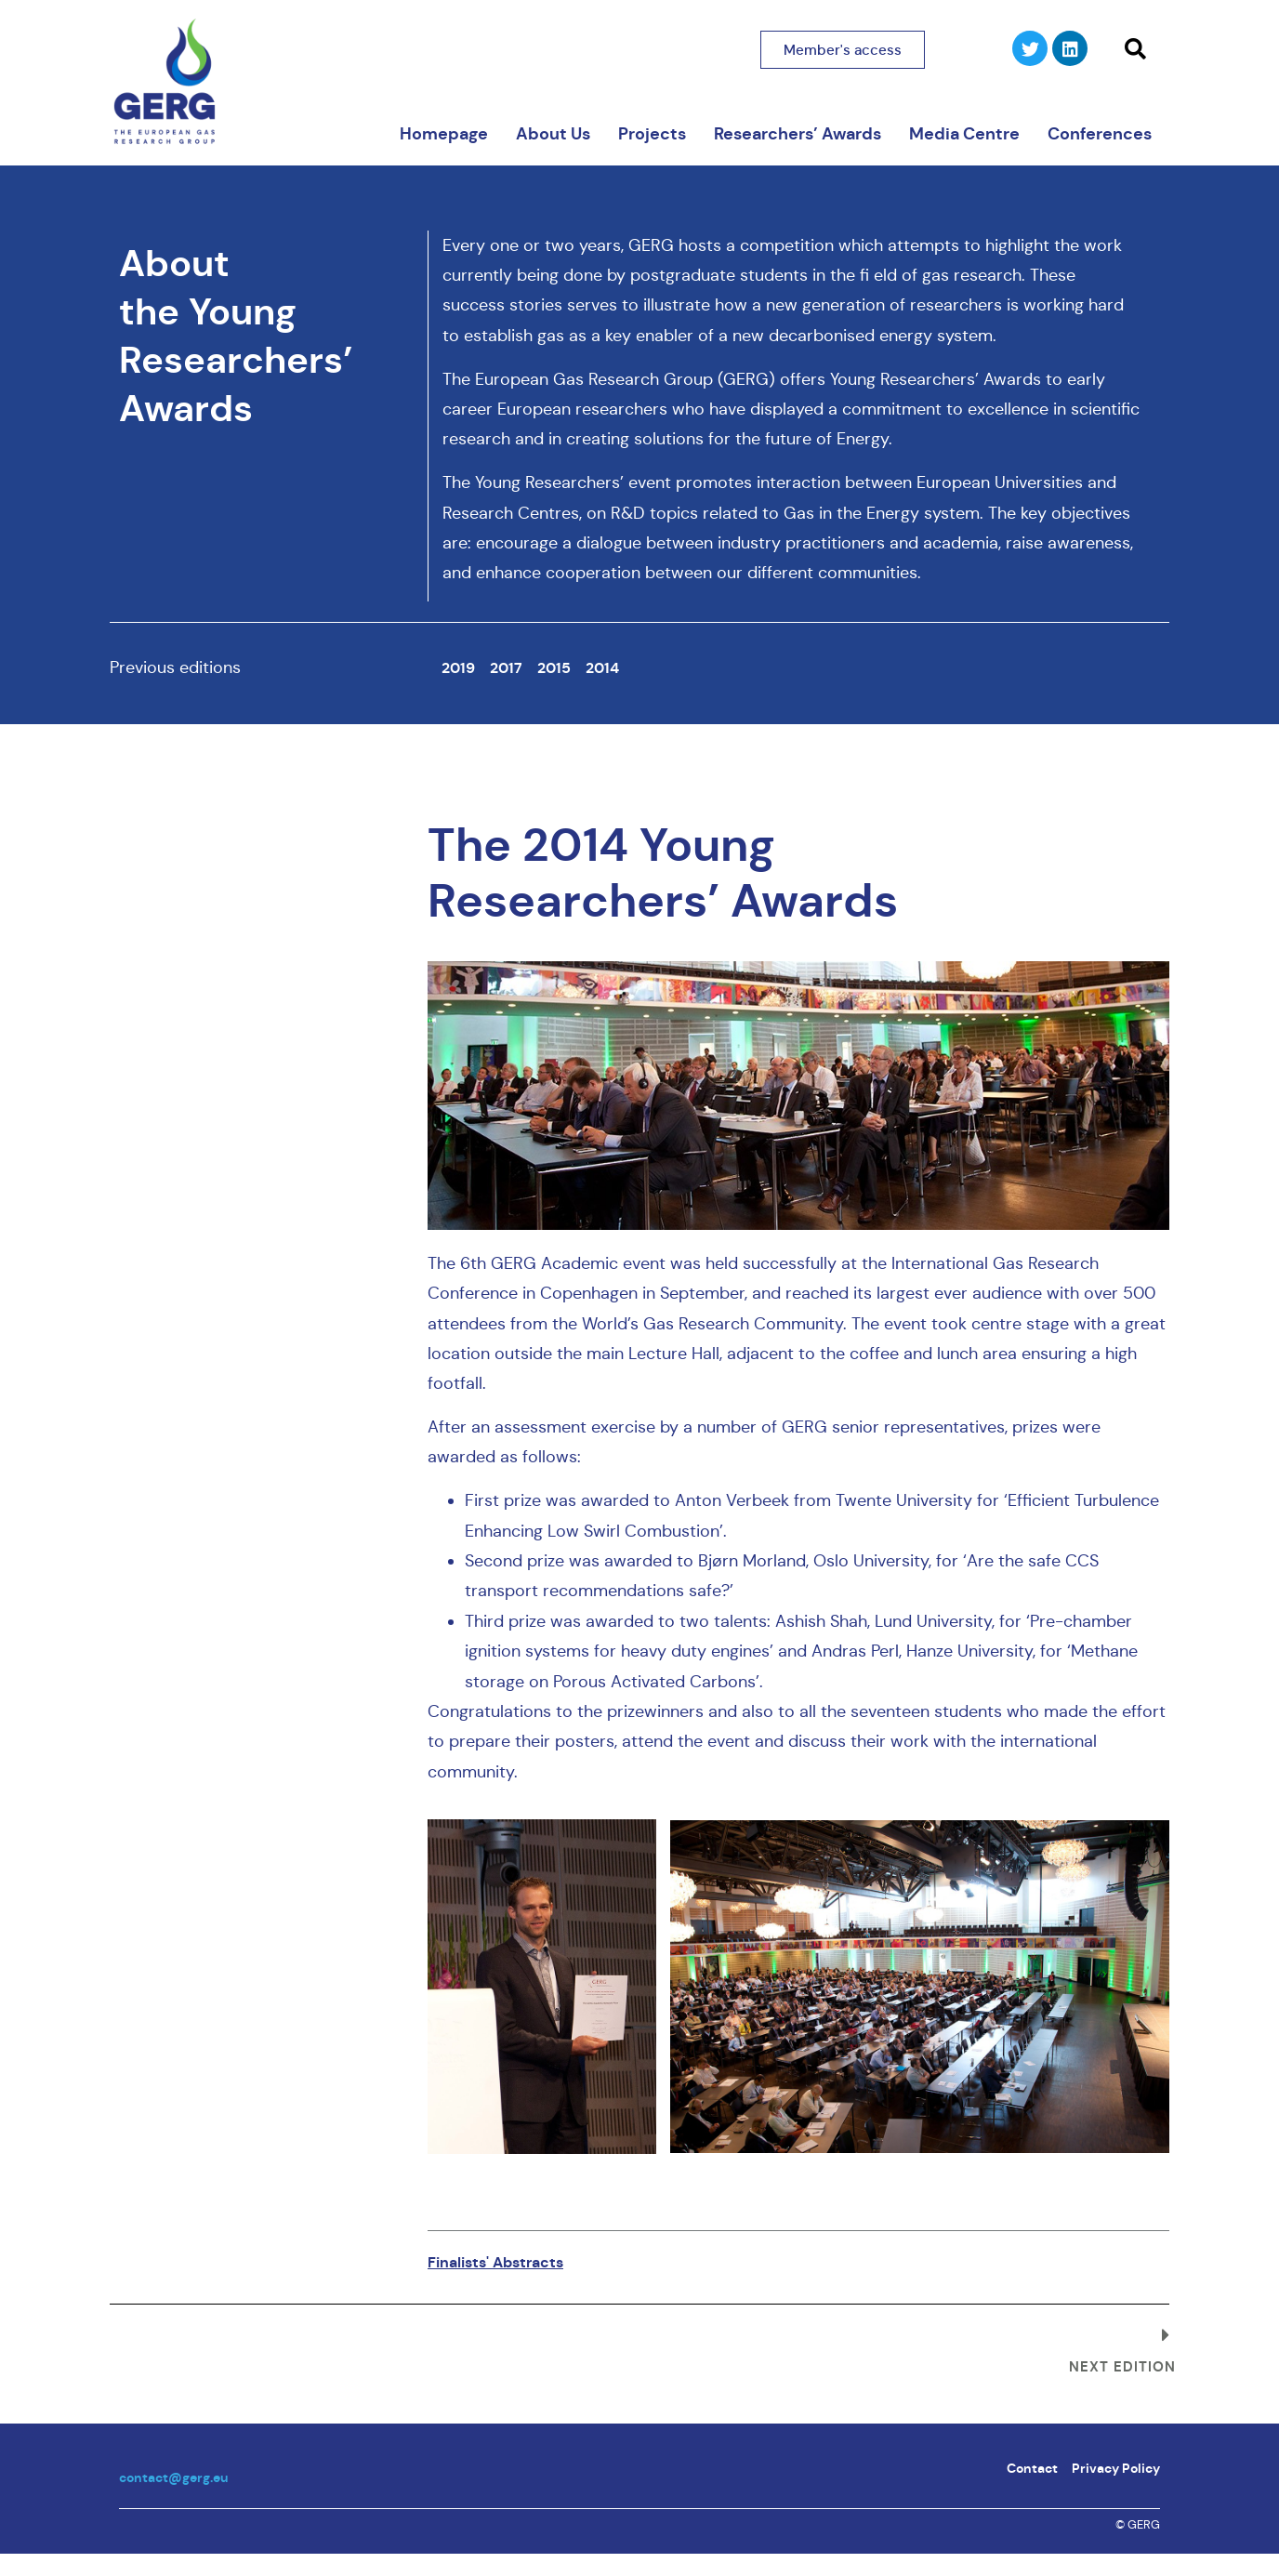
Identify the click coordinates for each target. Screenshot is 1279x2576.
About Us (553, 134)
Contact (1032, 2468)
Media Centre (964, 134)
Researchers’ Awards (797, 134)
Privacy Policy (1116, 2468)
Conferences (1100, 134)
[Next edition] (1165, 2335)
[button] (1135, 49)
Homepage (444, 134)
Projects (652, 134)
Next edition (1122, 2366)
